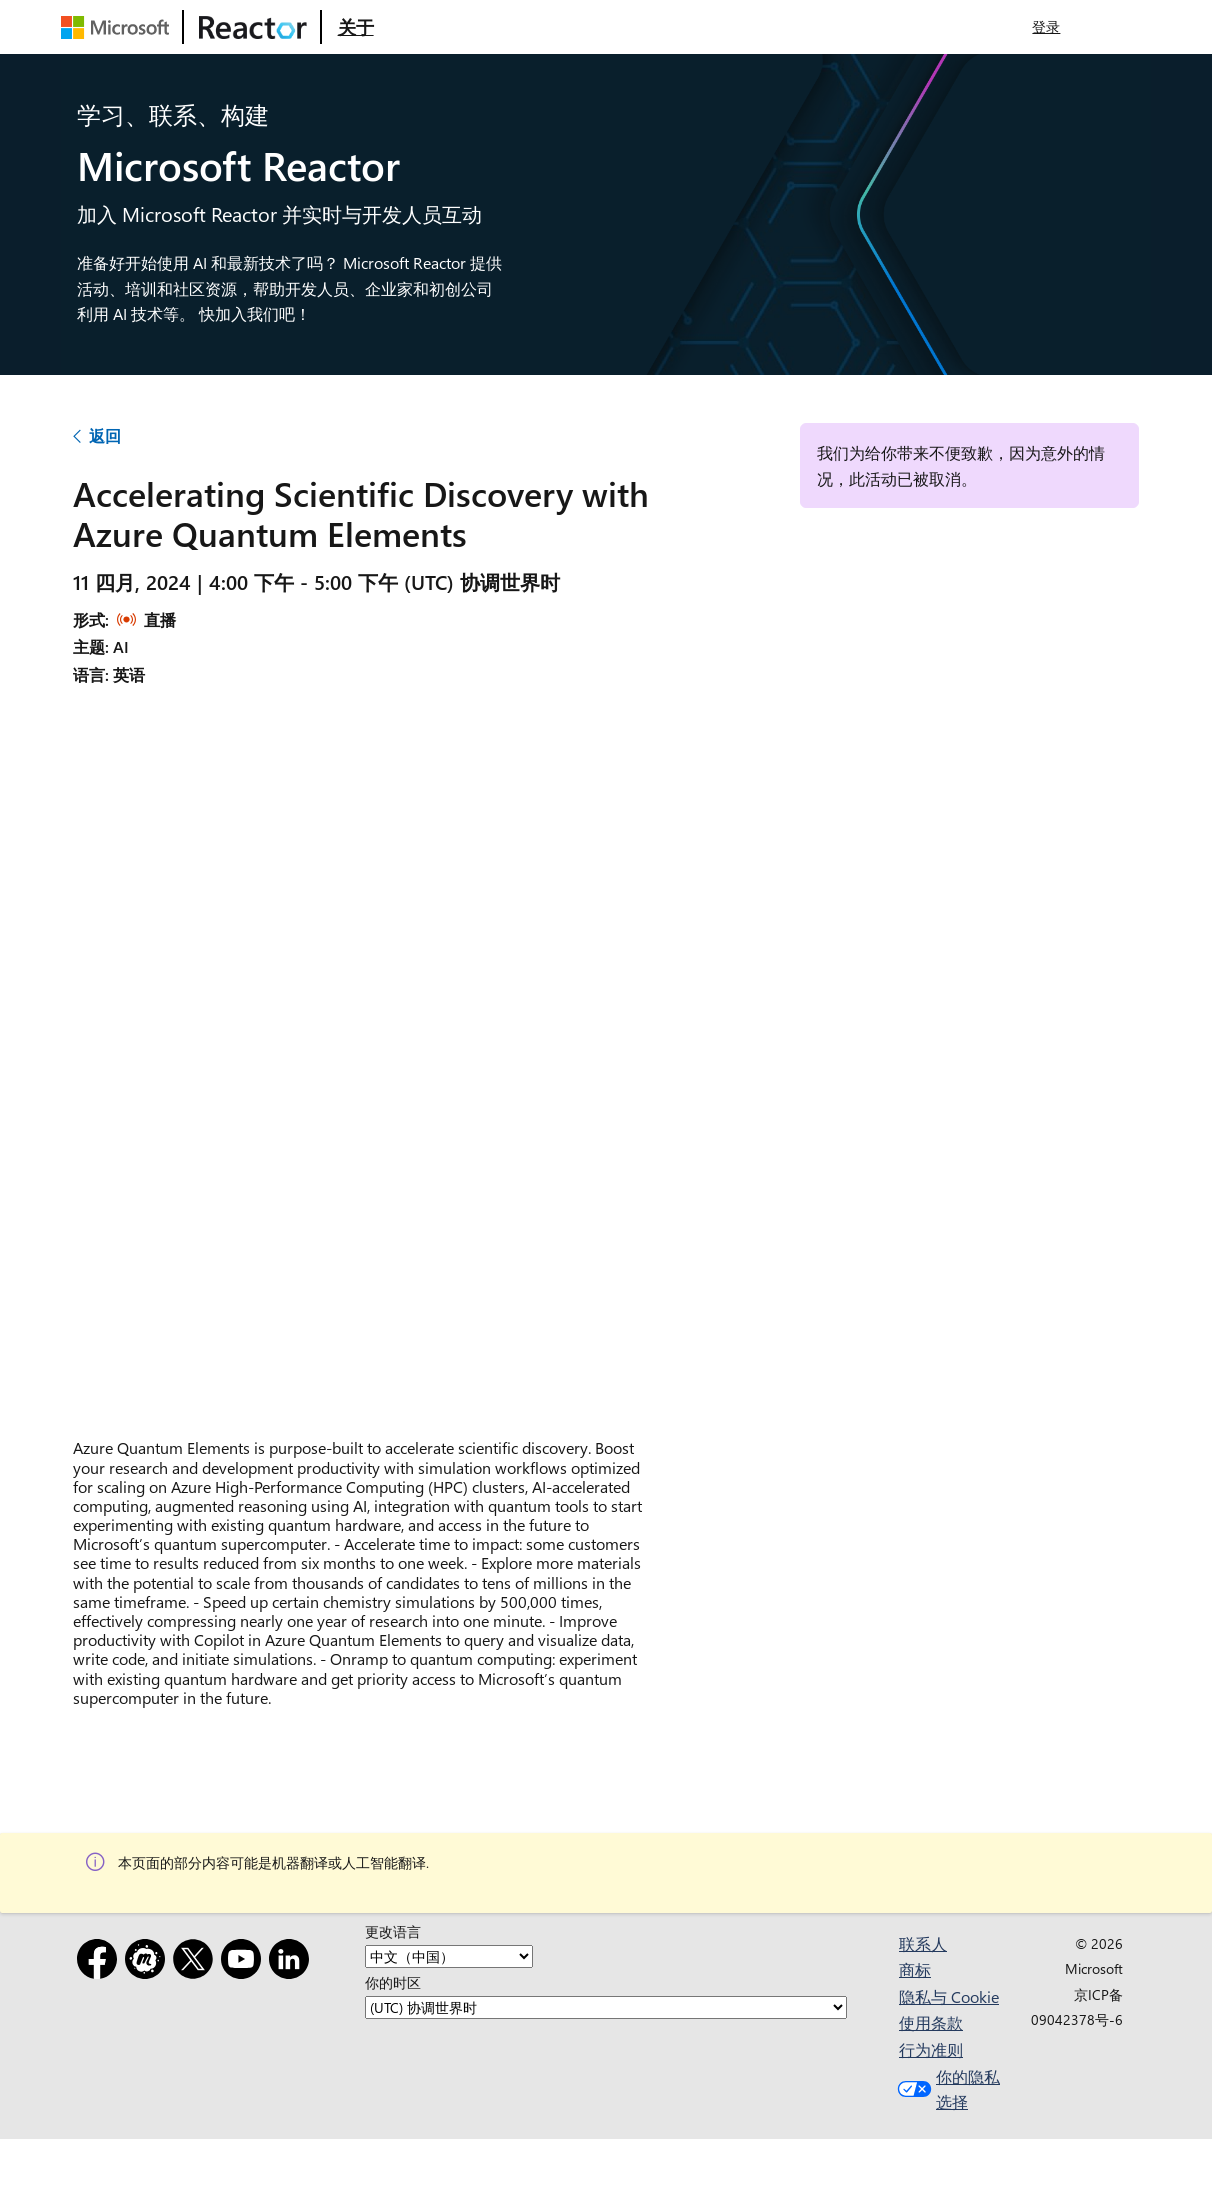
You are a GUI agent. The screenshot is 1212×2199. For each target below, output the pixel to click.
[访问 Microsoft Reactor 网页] (253, 27)
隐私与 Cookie (949, 1996)
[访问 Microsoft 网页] (119, 27)
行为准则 (931, 2049)
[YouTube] (245, 1962)
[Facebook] (101, 1962)
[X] (197, 1962)
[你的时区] (606, 2007)
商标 (915, 1969)
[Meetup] (149, 1962)
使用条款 (931, 2022)
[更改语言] (449, 1956)
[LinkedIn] (293, 1962)
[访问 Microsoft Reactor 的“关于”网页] (356, 27)
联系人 (923, 1943)
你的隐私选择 (946, 2089)
